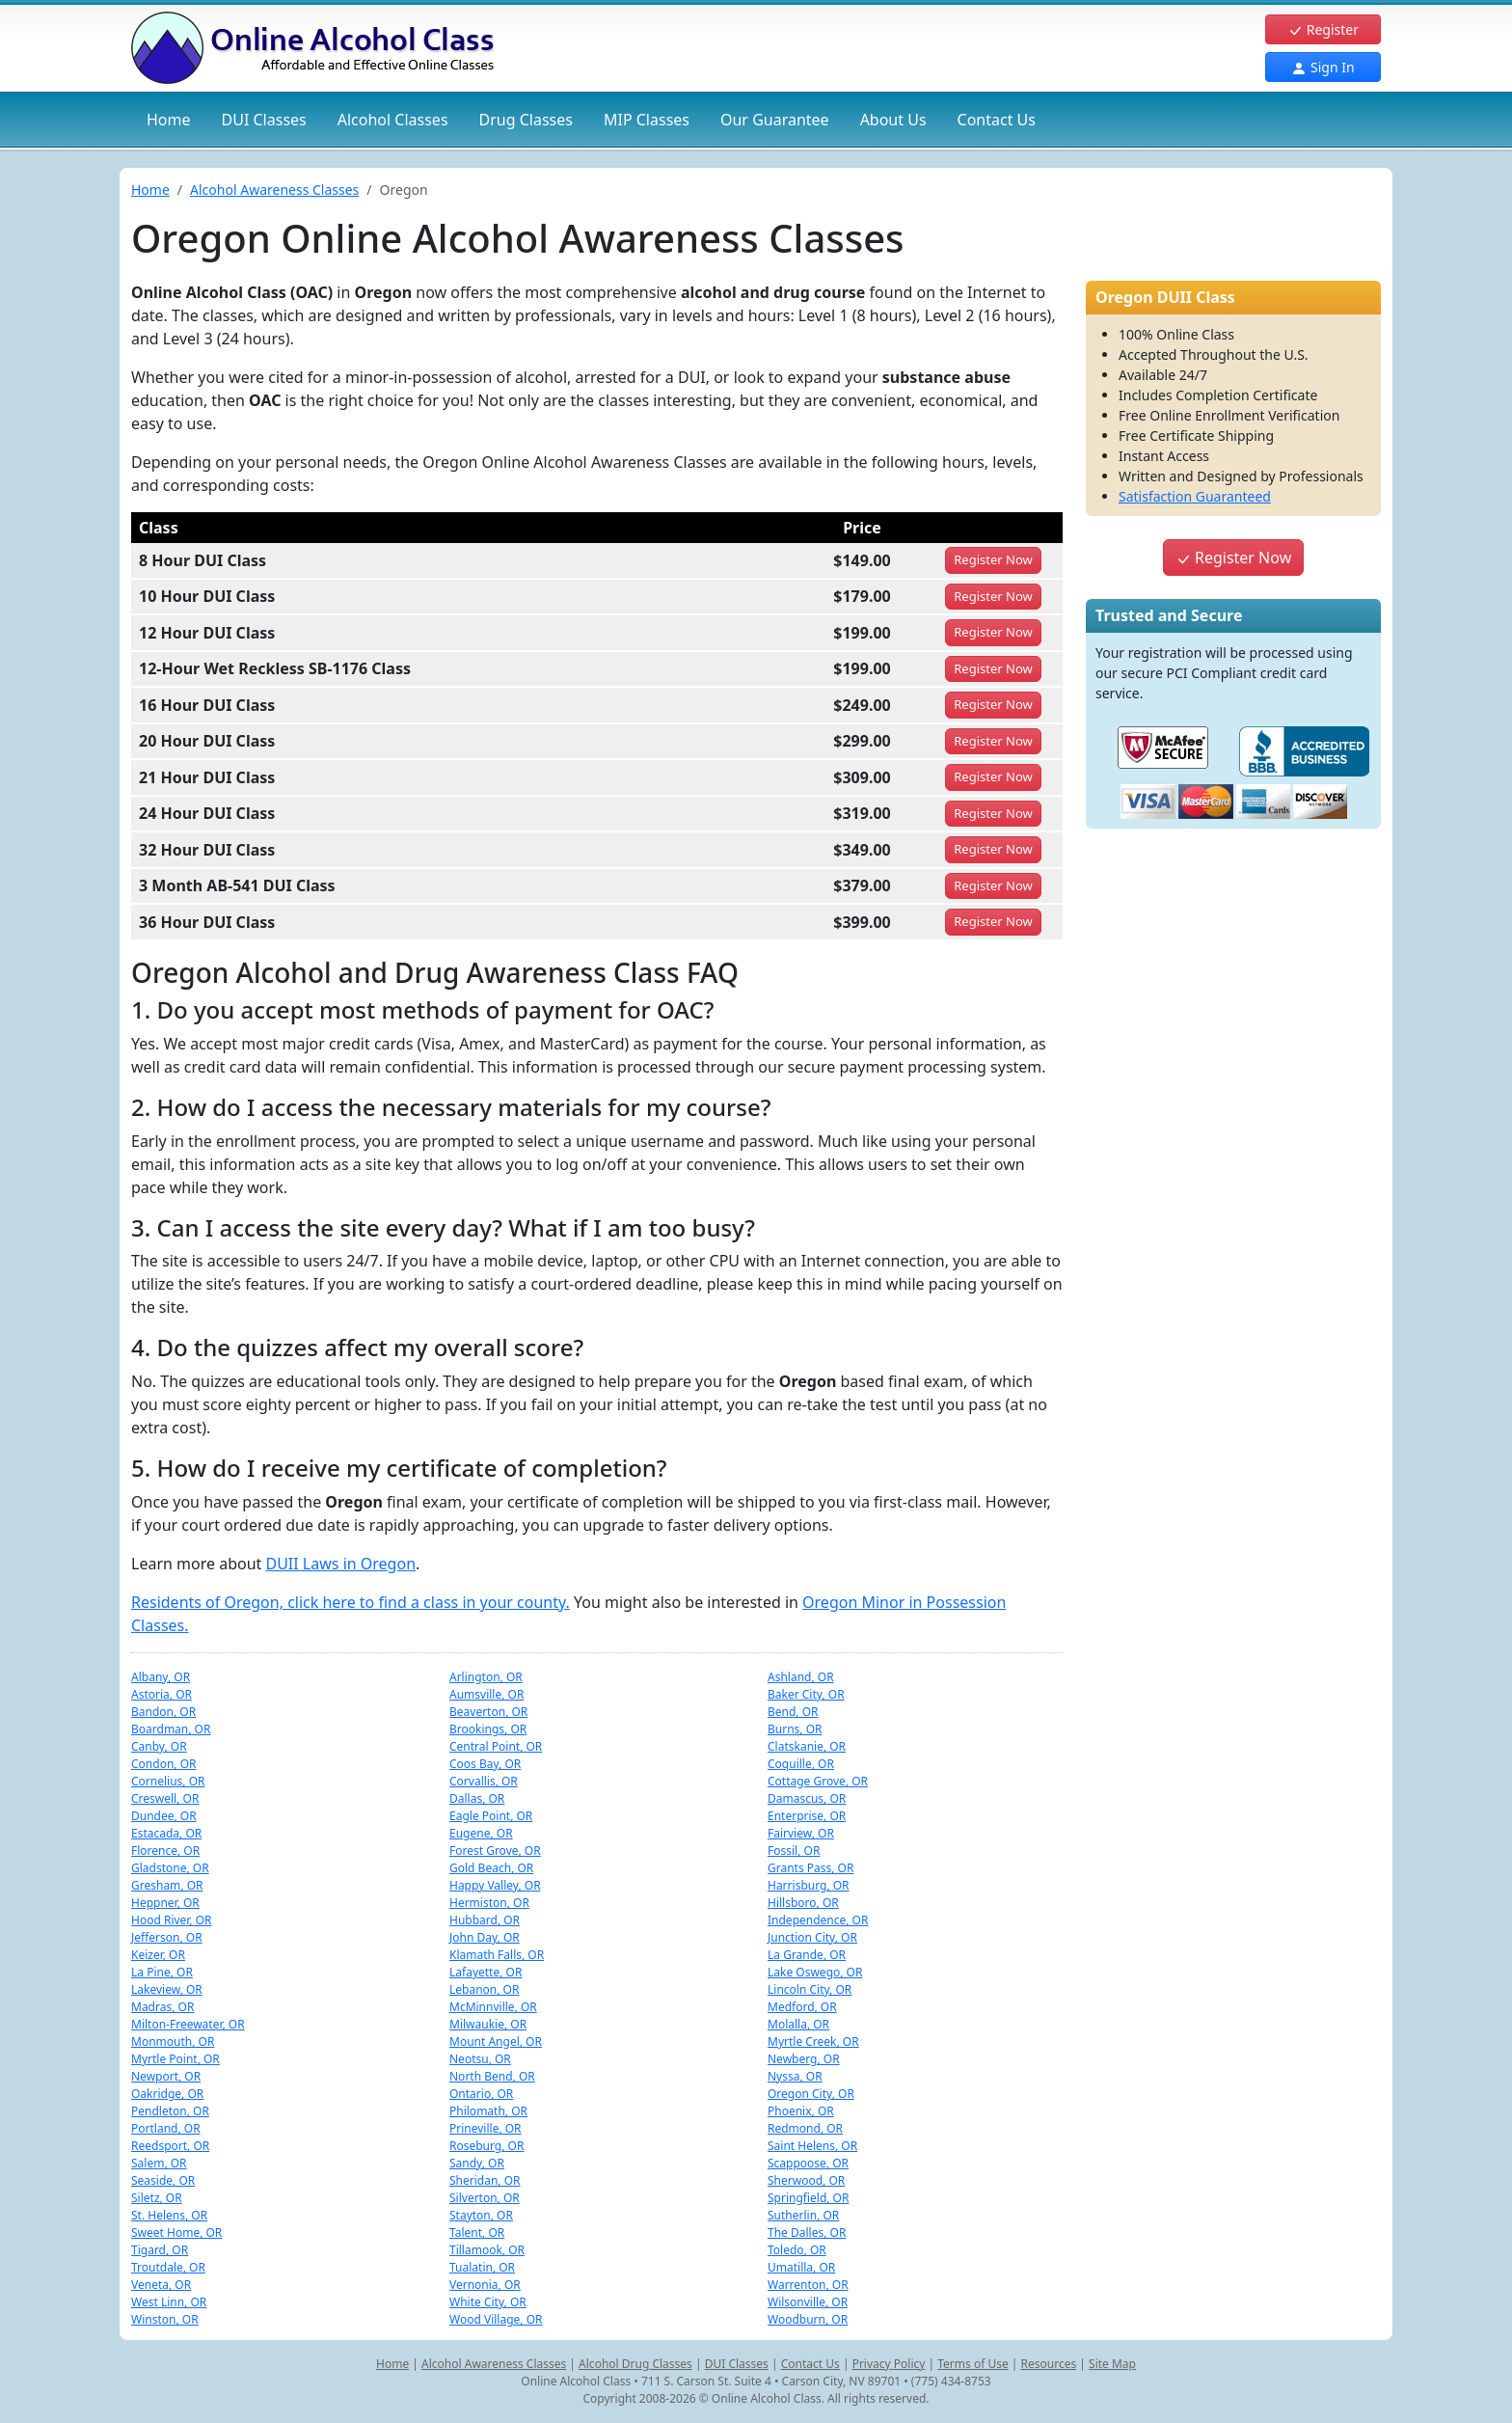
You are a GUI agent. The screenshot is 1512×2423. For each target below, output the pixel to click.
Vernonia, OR (485, 2284)
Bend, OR (793, 1711)
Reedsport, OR (170, 2145)
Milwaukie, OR (487, 2024)
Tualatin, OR (482, 2267)
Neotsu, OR (480, 2059)
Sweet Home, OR (176, 2232)
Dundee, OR (164, 1816)
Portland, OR (166, 2128)
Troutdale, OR (168, 2267)
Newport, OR (166, 2076)
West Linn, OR (168, 2302)
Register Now (1233, 557)
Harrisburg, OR (809, 1885)
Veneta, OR (161, 2284)
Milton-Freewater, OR (188, 2024)
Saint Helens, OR (812, 2145)
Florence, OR (165, 1850)
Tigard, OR (159, 2250)
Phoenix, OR (801, 2111)
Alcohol (393, 119)
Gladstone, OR (170, 1868)
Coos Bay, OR (485, 1764)
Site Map (1112, 2363)
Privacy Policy (889, 2363)
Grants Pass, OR (810, 1868)
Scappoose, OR (808, 2163)
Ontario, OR (481, 2093)
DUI (264, 119)
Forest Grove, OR (495, 1850)
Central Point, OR (495, 1746)
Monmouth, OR (172, 2041)
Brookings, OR (487, 1729)
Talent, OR (476, 2232)
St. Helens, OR (169, 2215)
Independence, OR (818, 1920)
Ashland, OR (801, 1677)
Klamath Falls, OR (496, 1955)
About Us (893, 119)
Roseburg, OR (486, 2145)
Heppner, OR (165, 1902)
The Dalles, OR (807, 2232)
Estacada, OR (166, 1833)
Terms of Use (972, 2363)
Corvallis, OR (483, 1781)
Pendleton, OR (170, 2111)
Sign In (1322, 67)
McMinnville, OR (493, 2007)
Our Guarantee (774, 119)
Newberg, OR (804, 2059)
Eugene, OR (481, 1833)
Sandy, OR (476, 2163)
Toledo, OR (797, 2250)
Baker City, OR (806, 1694)
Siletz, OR (156, 2198)
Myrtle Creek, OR (813, 2041)
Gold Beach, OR (491, 1868)
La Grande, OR (807, 1955)
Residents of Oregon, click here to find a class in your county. (350, 1602)
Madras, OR (162, 2007)
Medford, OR (802, 2007)
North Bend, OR (492, 2076)
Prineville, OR (485, 2128)
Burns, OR (795, 1729)
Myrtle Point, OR (175, 2059)
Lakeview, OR (166, 1989)
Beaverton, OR (488, 1711)
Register (1323, 29)
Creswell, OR (165, 1798)
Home (169, 119)
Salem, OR (159, 2163)
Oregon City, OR (811, 2093)
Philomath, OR (488, 2111)
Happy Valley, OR (495, 1885)
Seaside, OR (163, 2180)
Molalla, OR (798, 2024)
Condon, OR (164, 1764)
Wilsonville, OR (808, 2302)
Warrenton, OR (808, 2284)
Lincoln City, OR (809, 1989)
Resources (1049, 2363)
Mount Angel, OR (495, 2041)
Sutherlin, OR (803, 2215)
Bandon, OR (163, 1711)
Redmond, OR (805, 2128)
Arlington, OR (486, 1677)
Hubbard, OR (484, 1920)
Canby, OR (159, 1746)
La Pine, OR (162, 1972)
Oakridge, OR (167, 2093)
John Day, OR (484, 1937)
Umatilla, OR (801, 2267)
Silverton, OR (484, 2198)
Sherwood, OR (806, 2180)
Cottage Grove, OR (818, 1781)
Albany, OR (160, 1677)
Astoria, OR (161, 1694)
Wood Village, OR (495, 2319)
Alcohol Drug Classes (635, 2363)
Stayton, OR (481, 2215)
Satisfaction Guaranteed (1195, 496)
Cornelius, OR (168, 1781)
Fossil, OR (794, 1850)
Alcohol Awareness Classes (274, 189)
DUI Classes (737, 2363)
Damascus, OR (807, 1798)
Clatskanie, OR (807, 1746)
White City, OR (487, 2302)
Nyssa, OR (795, 2076)
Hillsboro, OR (803, 1902)
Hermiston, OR (489, 1902)
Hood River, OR (171, 1920)
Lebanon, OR (484, 1989)
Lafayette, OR (485, 1972)
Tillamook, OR (487, 2250)
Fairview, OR (801, 1833)
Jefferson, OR (166, 1937)
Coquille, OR (801, 1764)
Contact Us (997, 119)
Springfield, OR (808, 2198)
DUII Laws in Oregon (340, 1563)
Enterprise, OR (807, 1816)
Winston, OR (165, 2319)
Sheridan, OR (485, 2180)
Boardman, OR (170, 1729)
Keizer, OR (158, 1955)
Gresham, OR (167, 1885)
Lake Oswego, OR (815, 1972)
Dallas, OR (476, 1798)
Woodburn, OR (808, 2319)
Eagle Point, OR (490, 1816)
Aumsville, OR (486, 1694)
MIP (646, 119)
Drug (526, 119)
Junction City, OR (812, 1937)
